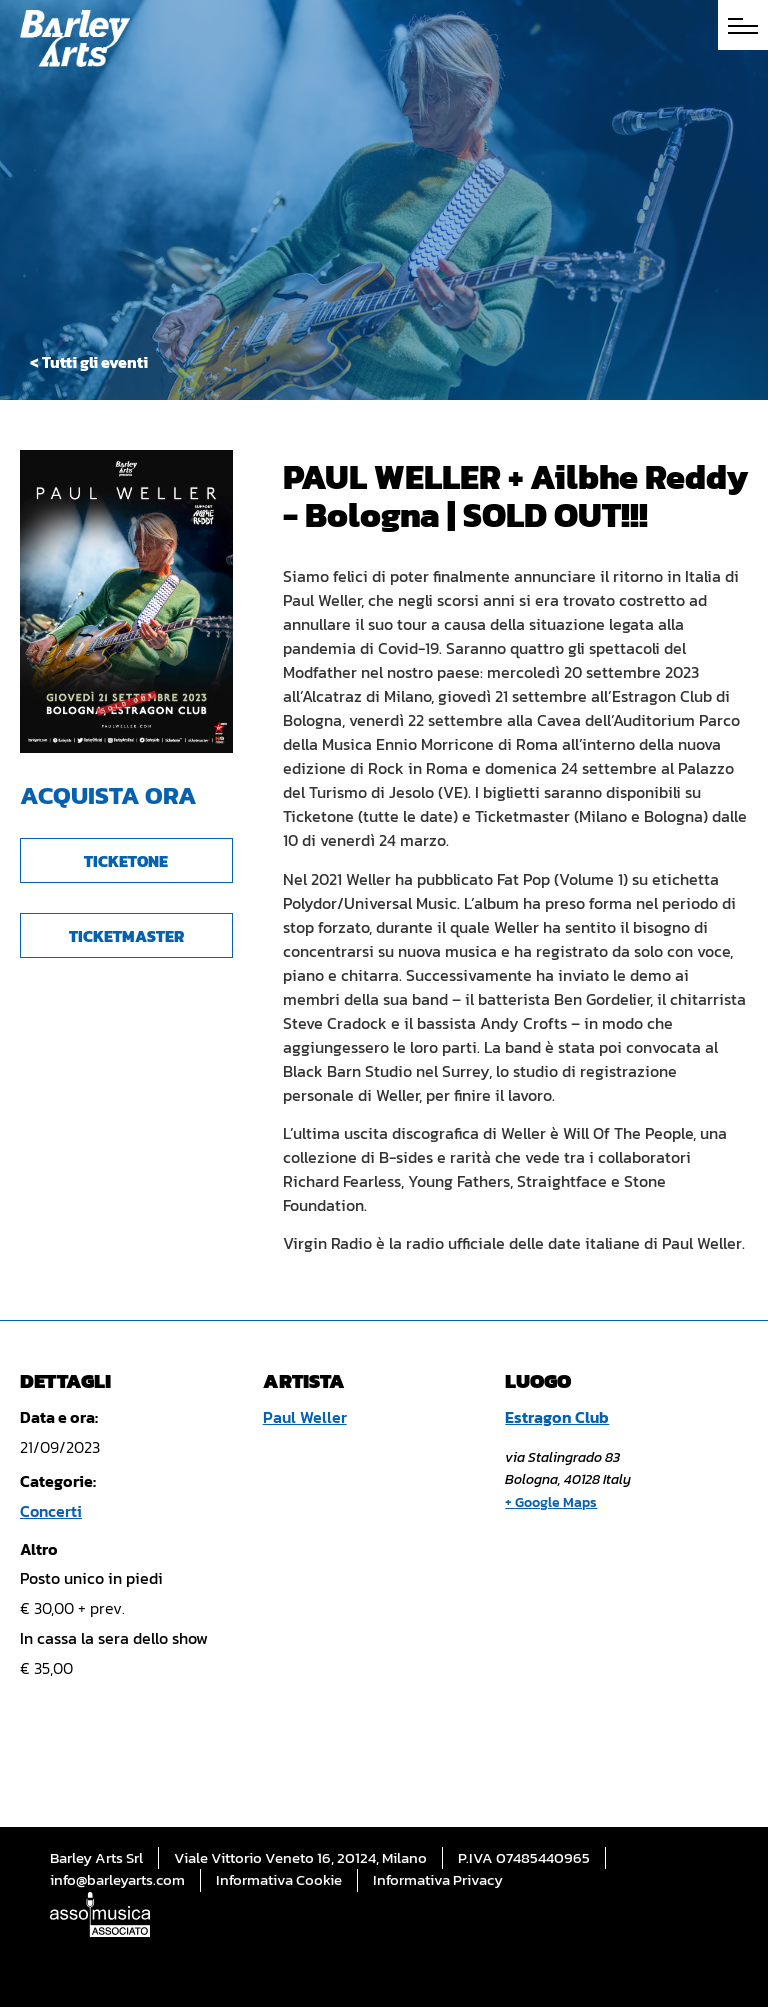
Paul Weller (305, 1417)
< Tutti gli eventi (89, 362)
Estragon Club (557, 1417)
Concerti (51, 1511)
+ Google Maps (551, 1502)
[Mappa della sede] (553, 1663)
